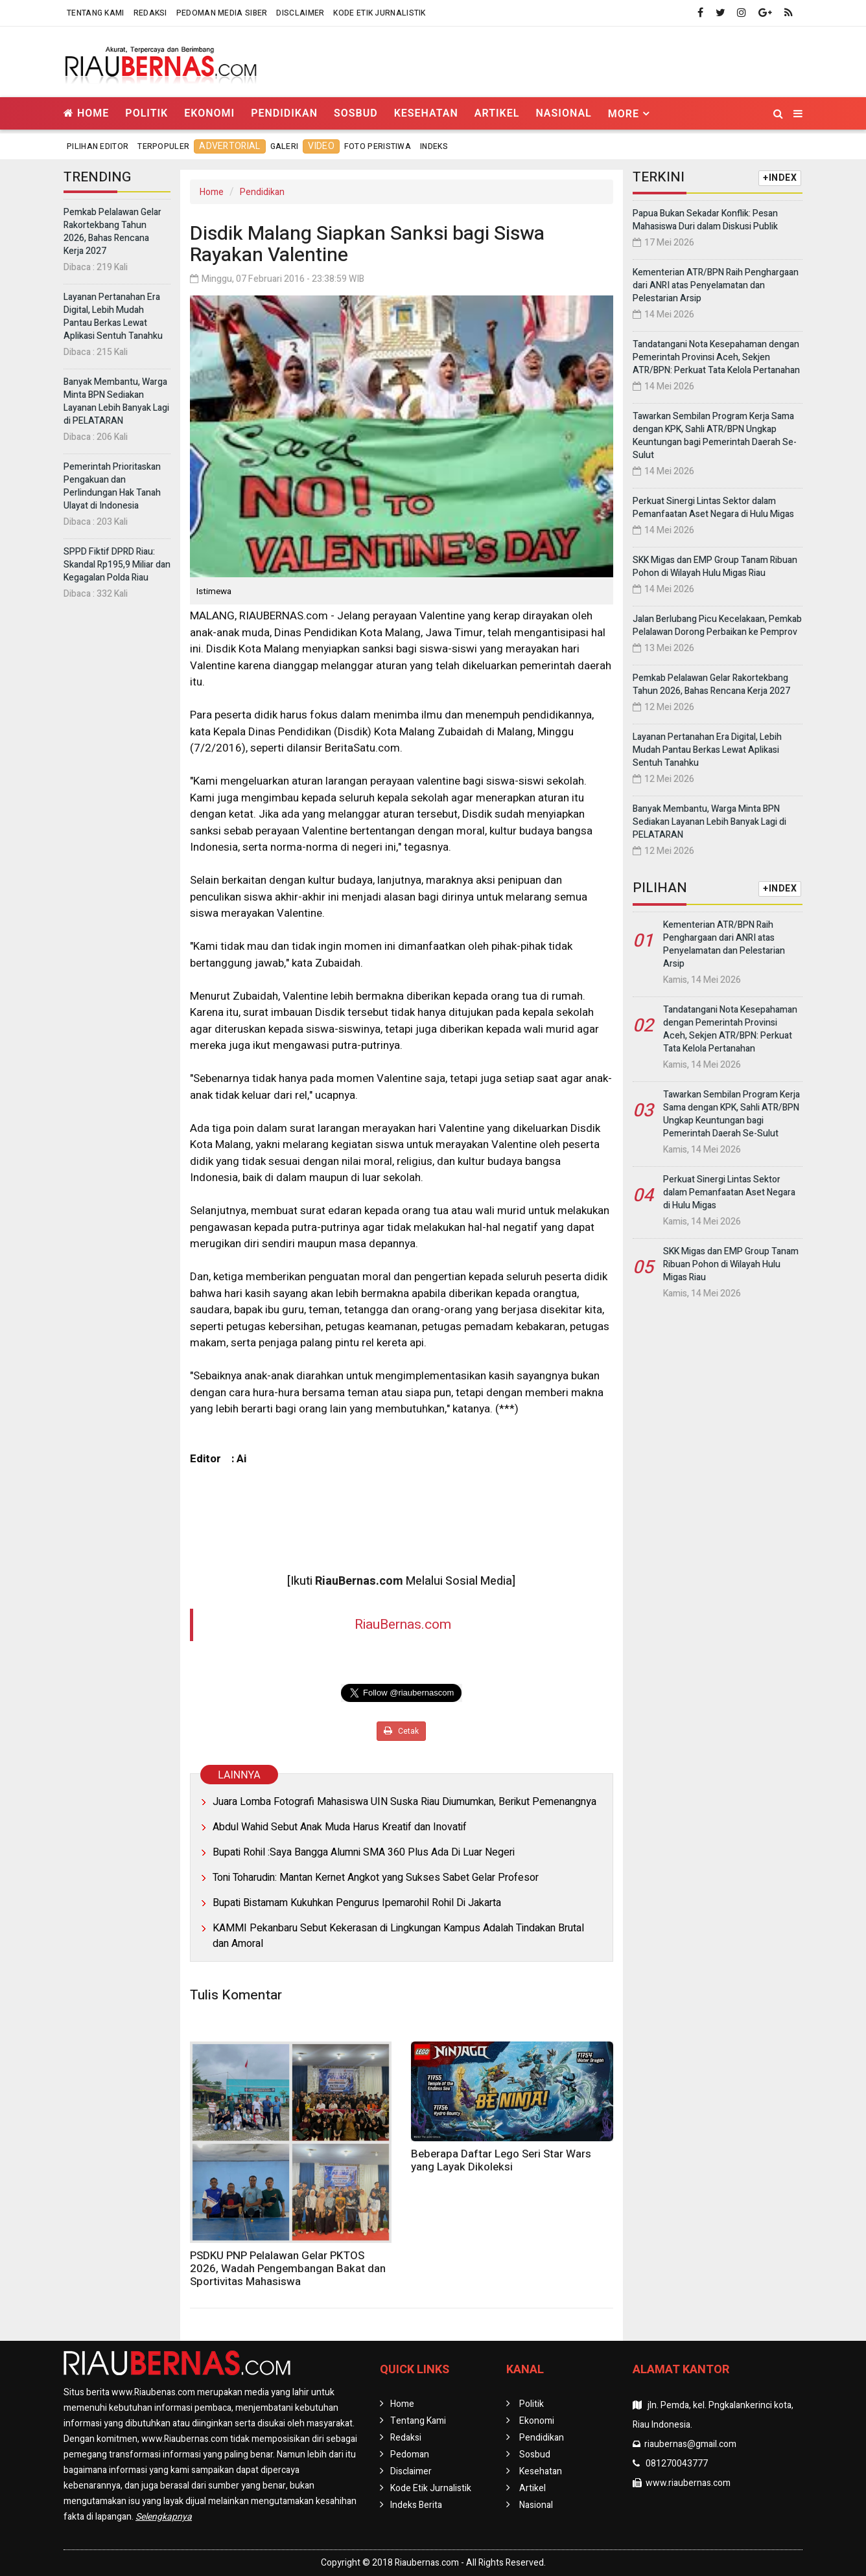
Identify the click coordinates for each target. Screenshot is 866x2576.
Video (321, 146)
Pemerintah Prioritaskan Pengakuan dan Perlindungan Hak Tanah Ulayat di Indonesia (112, 486)
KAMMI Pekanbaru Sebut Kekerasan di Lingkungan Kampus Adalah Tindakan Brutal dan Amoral (398, 1935)
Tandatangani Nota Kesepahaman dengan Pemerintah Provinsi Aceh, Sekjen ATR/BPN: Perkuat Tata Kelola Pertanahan (716, 357)
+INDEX (780, 178)
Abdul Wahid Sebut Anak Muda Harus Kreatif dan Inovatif (340, 1827)
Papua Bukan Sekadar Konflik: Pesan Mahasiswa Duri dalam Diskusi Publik (705, 220)
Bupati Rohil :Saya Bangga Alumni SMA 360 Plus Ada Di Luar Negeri (364, 1852)
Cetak (401, 1731)
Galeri (284, 146)
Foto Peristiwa (377, 146)
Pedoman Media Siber (222, 13)
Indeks (434, 146)
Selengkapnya (163, 2517)
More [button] (623, 114)
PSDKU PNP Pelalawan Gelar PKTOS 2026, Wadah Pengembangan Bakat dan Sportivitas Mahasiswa (288, 2269)
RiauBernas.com (403, 1625)
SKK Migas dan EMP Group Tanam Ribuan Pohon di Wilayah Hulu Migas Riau (715, 566)
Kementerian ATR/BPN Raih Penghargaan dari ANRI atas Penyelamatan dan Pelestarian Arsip (716, 285)
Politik (146, 113)
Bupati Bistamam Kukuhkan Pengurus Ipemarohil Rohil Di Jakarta (357, 1903)
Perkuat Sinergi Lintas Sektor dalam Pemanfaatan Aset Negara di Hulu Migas (713, 507)
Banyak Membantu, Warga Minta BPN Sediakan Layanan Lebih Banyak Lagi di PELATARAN (116, 401)
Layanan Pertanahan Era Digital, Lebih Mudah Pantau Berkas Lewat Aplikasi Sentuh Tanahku (113, 316)
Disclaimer (300, 13)
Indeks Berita (416, 2505)
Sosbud (356, 113)
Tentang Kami (95, 13)
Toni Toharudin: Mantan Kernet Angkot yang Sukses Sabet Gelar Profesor (376, 1877)
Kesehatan (426, 113)
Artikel (497, 113)
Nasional (563, 113)
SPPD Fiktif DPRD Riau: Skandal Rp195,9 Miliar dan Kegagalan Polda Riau (117, 564)
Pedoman (409, 2454)
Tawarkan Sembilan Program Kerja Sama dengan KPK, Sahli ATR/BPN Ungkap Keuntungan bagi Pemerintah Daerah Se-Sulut (715, 435)
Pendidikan (284, 113)
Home (86, 113)
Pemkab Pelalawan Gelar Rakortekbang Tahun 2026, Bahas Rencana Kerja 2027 (112, 231)
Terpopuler (163, 146)
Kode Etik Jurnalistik (379, 13)
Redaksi (150, 13)
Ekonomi (209, 113)
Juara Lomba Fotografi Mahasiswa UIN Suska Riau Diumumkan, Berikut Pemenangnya (404, 1802)
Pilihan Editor (97, 146)
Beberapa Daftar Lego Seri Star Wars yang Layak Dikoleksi (501, 2160)
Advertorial (229, 146)
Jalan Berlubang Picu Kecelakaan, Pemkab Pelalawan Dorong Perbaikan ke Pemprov (717, 625)
